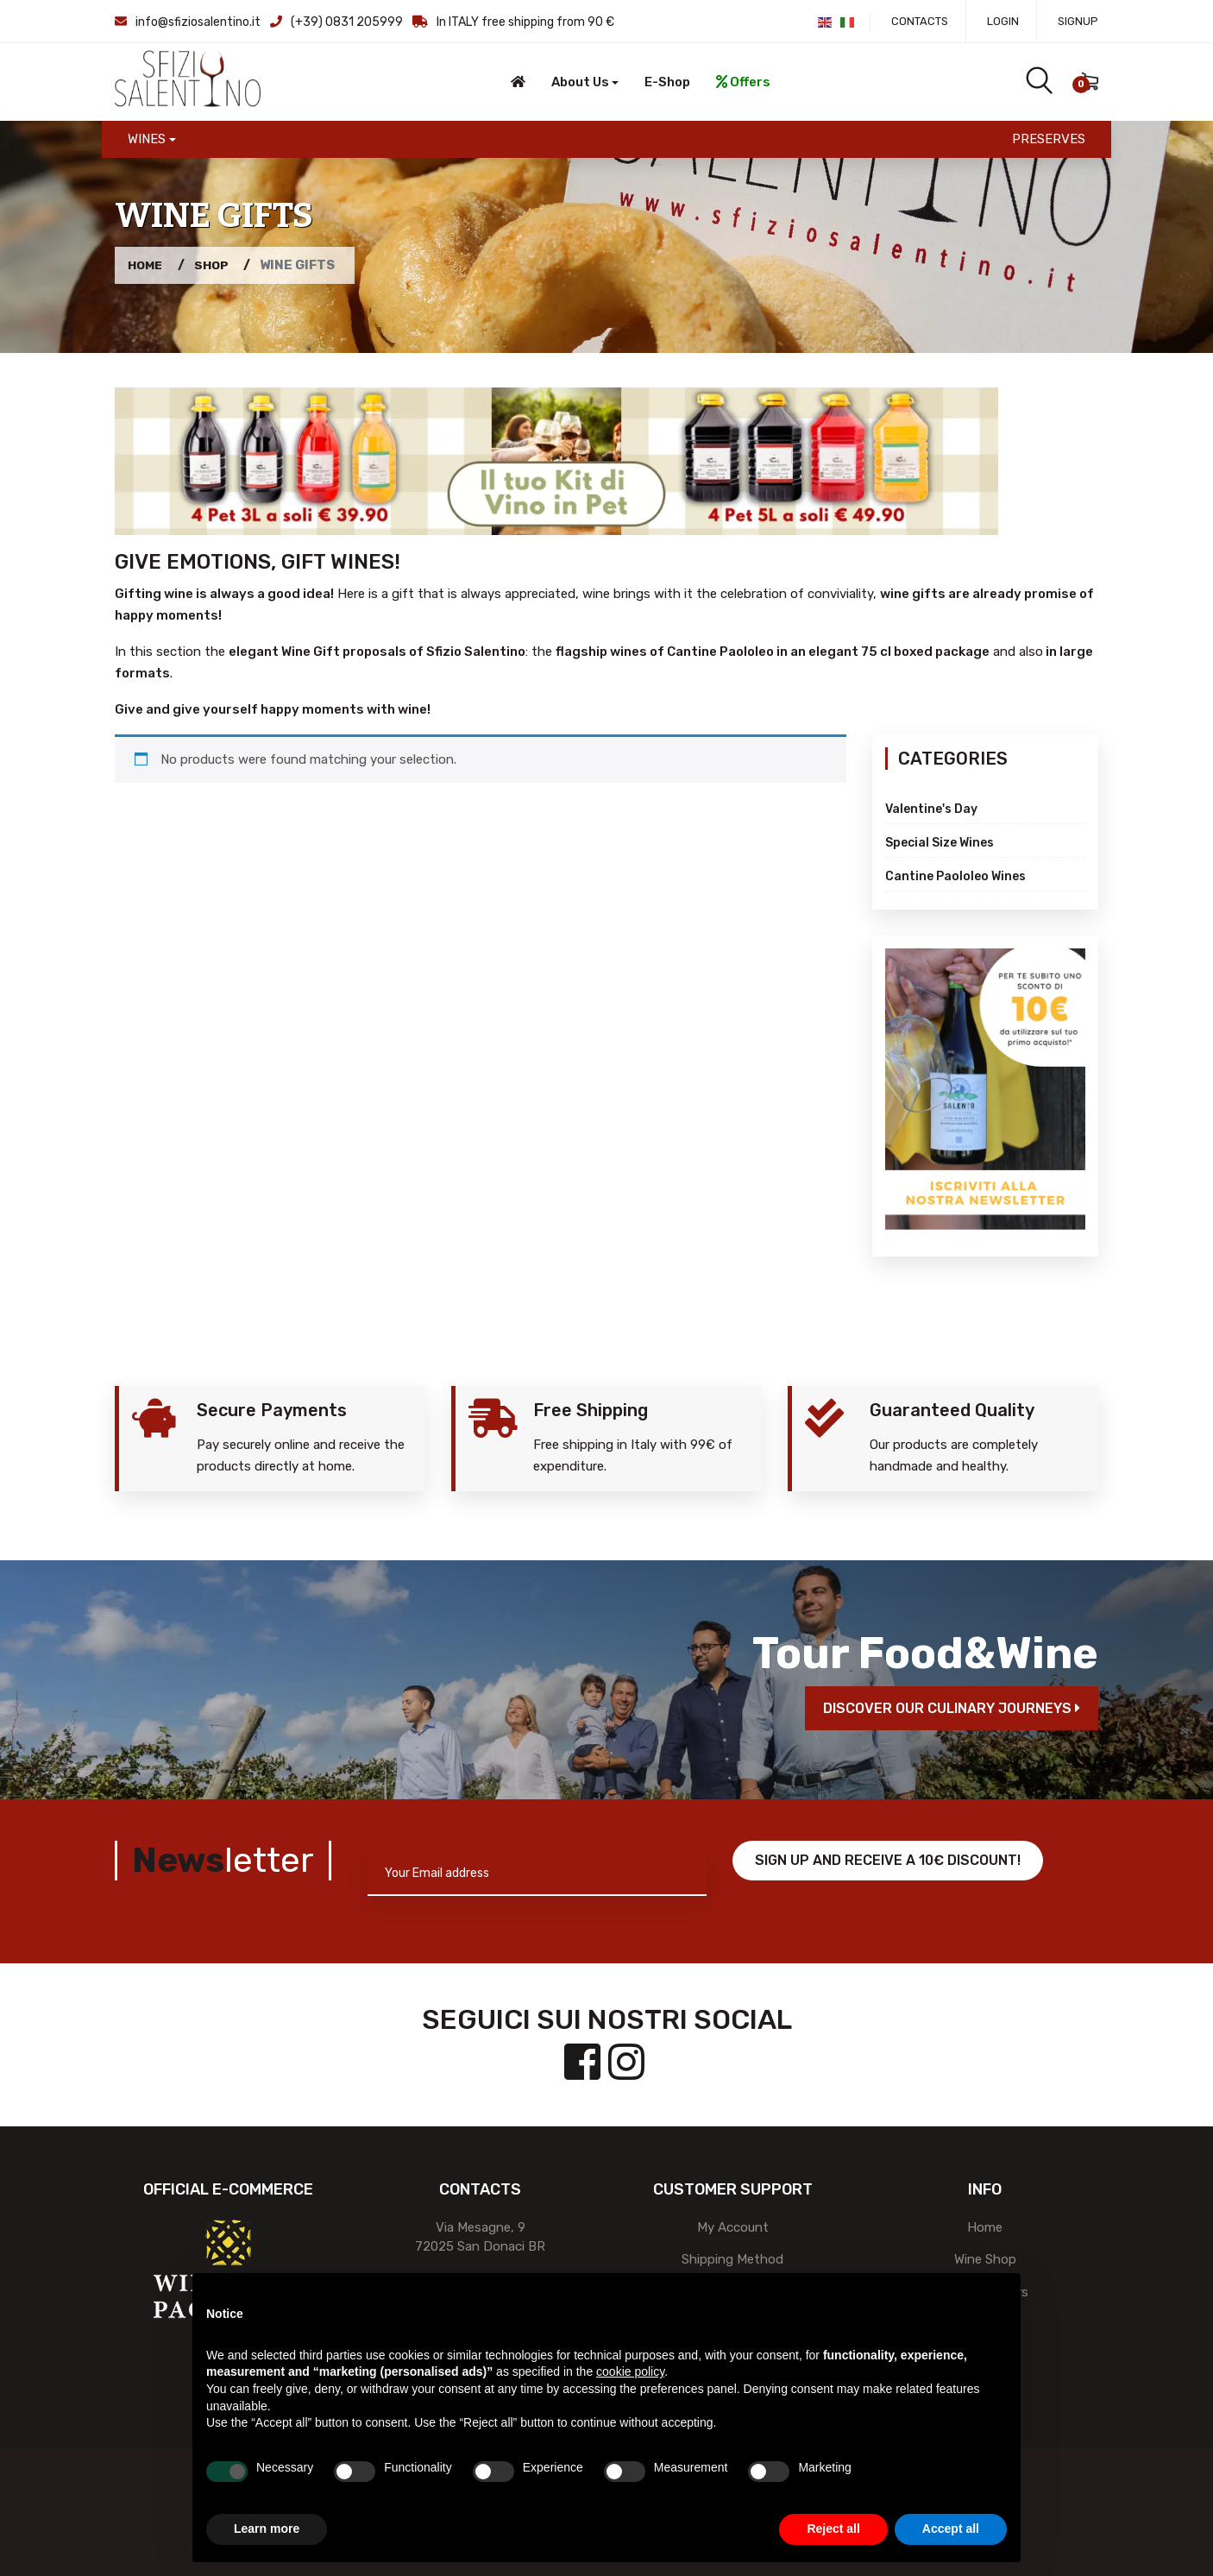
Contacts (919, 21)
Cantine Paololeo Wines (955, 876)
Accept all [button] (950, 2528)
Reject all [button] (833, 2528)
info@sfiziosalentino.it (198, 22)
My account (733, 2227)
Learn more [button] (266, 2528)
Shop (217, 265)
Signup (1078, 21)
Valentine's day (931, 809)
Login (1003, 21)
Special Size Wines (939, 842)
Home (147, 265)
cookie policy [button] (630, 2371)
